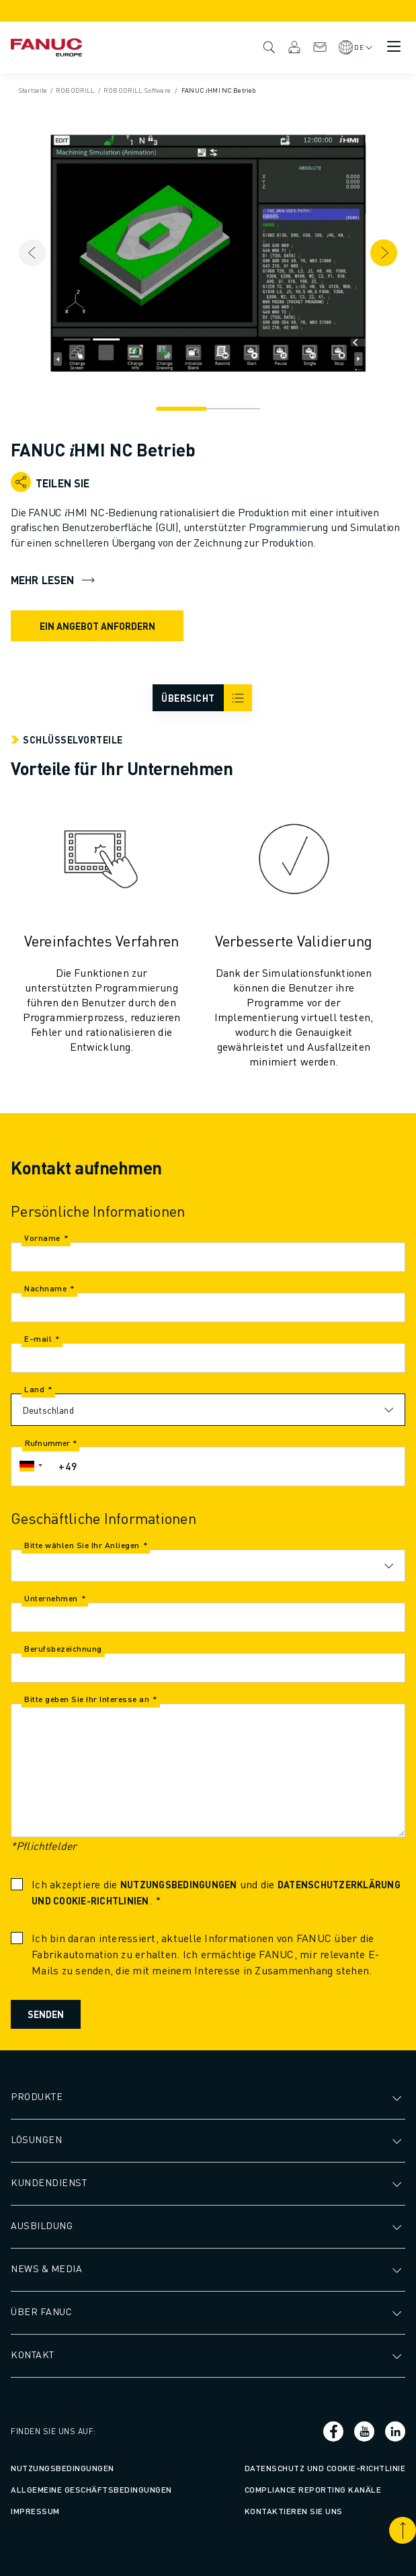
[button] (28, 1466)
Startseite (33, 90)
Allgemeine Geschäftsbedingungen (91, 2490)
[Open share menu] (21, 482)
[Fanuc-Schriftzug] (47, 47)
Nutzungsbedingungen (178, 1884)
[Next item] (383, 252)
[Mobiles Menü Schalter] (393, 46)
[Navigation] (181, 409)
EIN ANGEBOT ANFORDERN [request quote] (97, 626)
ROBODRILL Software (137, 90)
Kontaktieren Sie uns (294, 2511)
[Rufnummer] (208, 1466)
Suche (269, 47)
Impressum (35, 2511)
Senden (46, 2014)
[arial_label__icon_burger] (202, 697)
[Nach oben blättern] (402, 2530)
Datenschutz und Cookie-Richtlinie (325, 2468)
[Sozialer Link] (333, 2431)
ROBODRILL (75, 90)
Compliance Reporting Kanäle (313, 2490)
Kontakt (320, 47)
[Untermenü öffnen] (398, 2097)
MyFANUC (294, 47)
